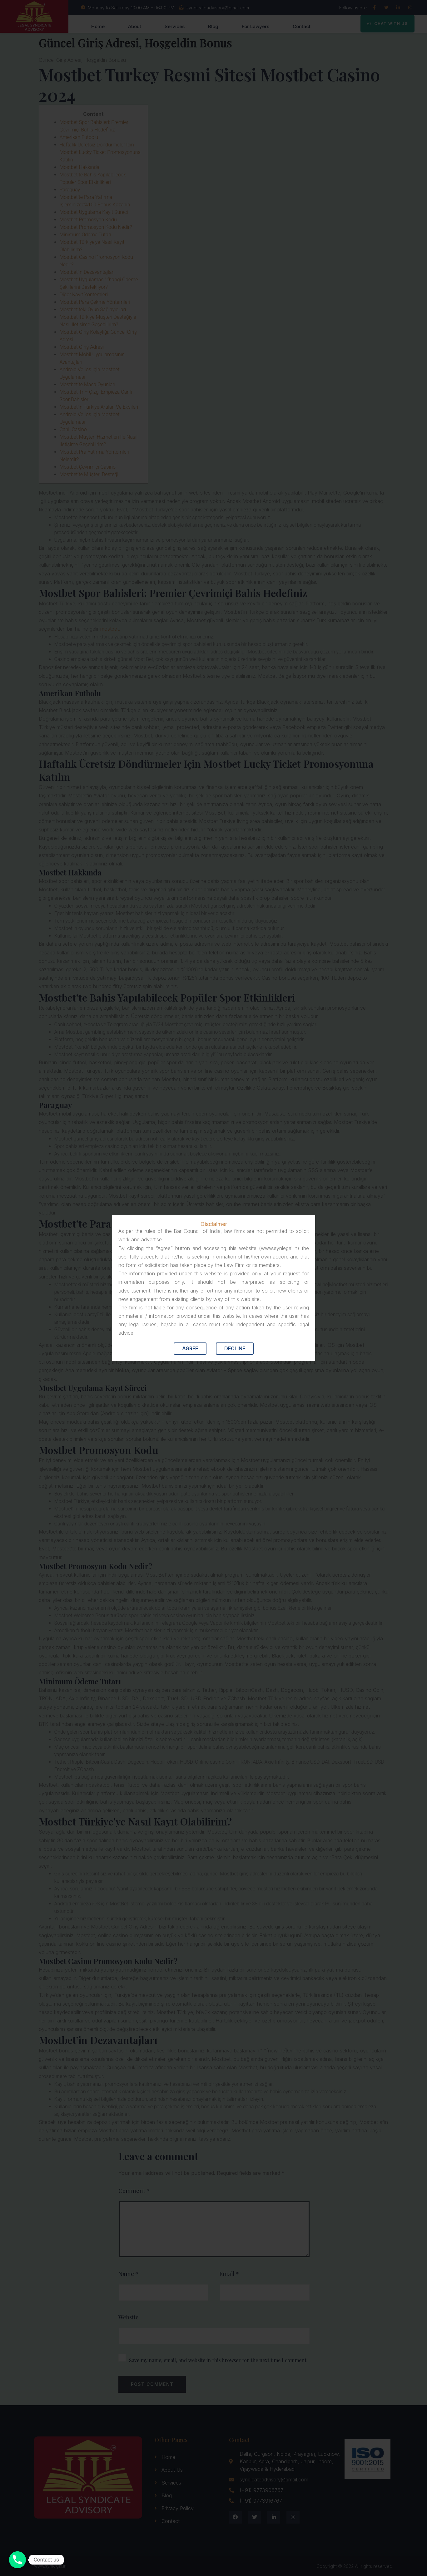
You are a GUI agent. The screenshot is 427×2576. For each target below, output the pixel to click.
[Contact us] (17, 2559)
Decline (234, 1348)
